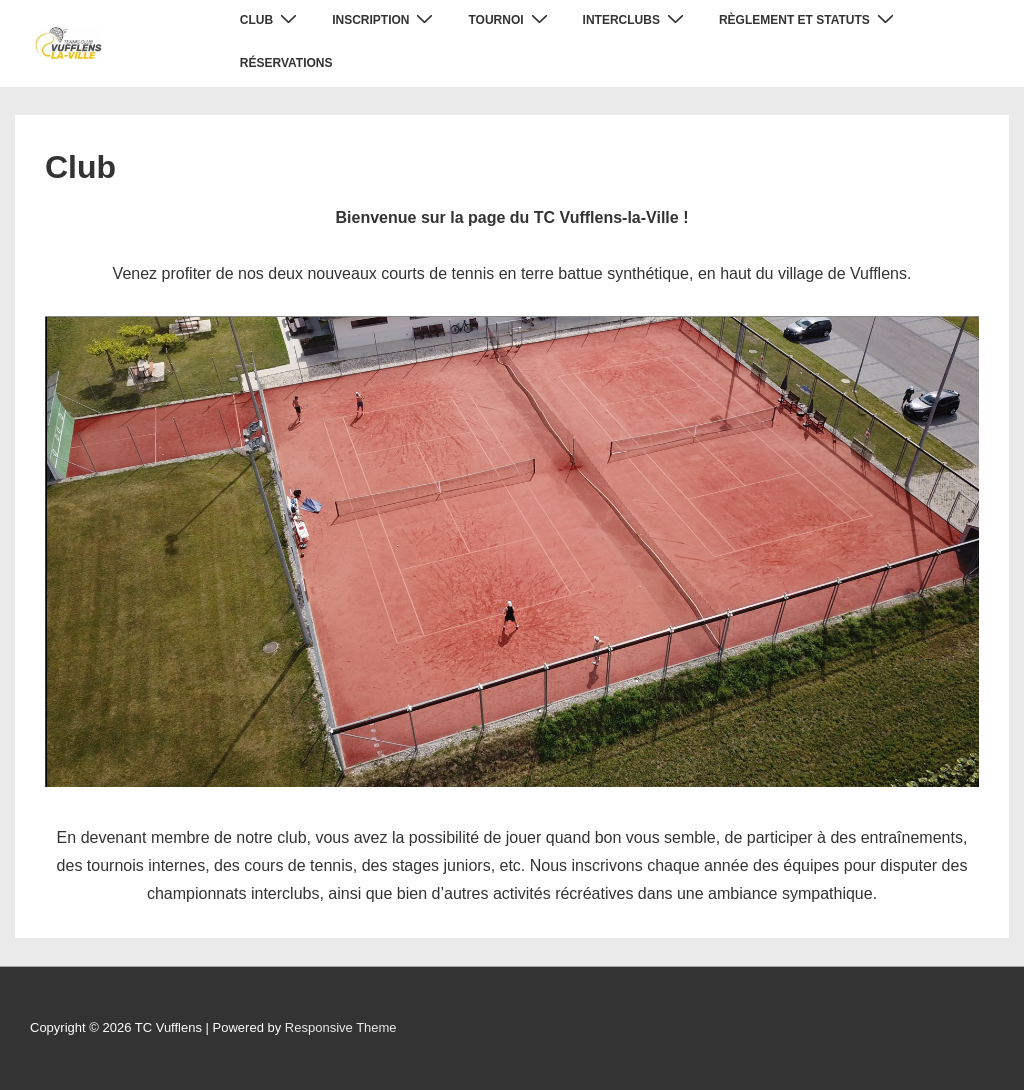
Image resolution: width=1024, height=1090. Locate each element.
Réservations (286, 63)
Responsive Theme (341, 1027)
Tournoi (510, 19)
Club (271, 19)
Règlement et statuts (809, 19)
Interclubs (636, 19)
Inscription (385, 19)
